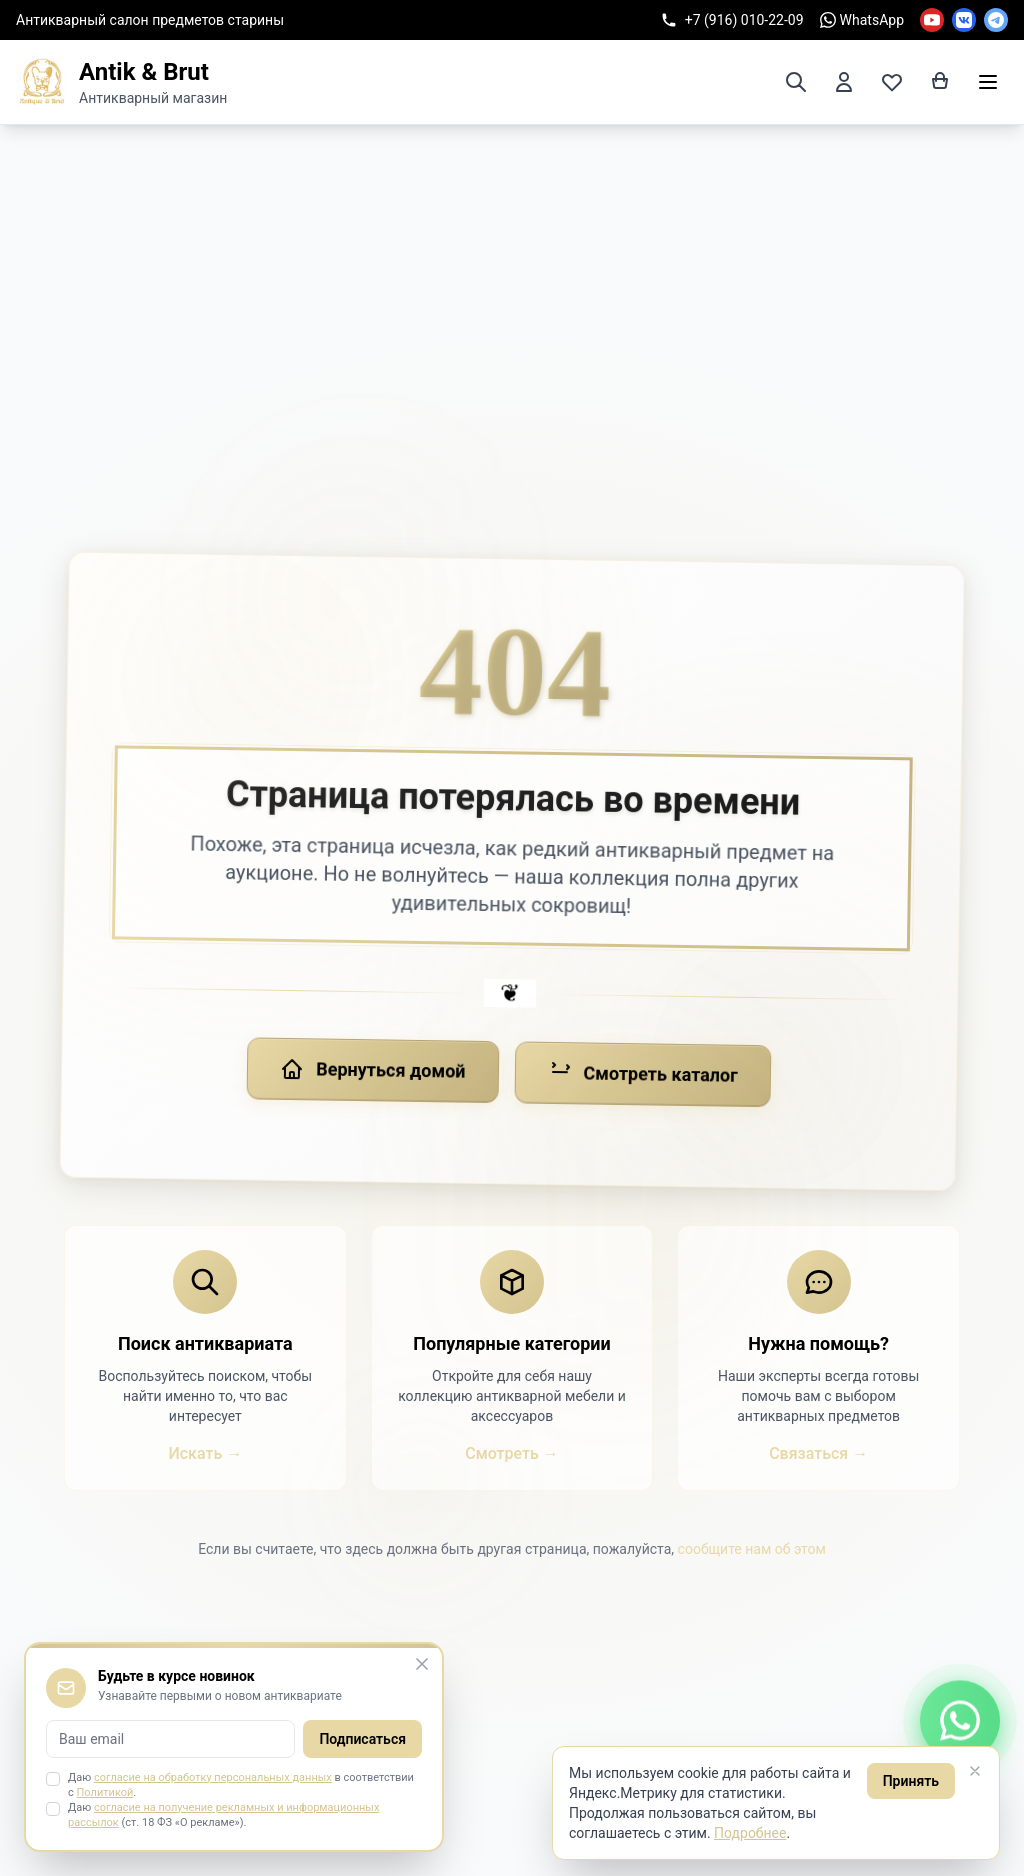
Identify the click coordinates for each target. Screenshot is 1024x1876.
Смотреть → (512, 1453)
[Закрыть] (975, 1771)
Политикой (105, 1792)
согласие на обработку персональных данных (213, 1777)
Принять (911, 1781)
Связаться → (818, 1453)
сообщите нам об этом (752, 1549)
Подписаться (362, 1739)
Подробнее (750, 1833)
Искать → (205, 1453)
